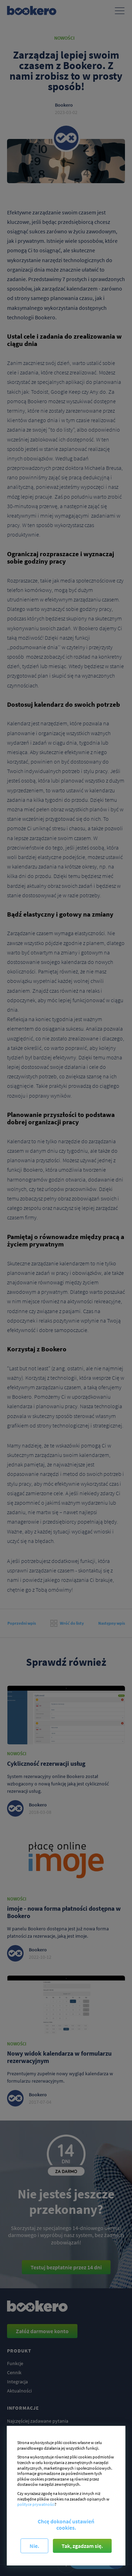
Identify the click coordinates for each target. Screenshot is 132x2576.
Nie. (34, 2545)
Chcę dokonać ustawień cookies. (66, 2524)
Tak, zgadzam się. (82, 2545)
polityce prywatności (36, 2504)
